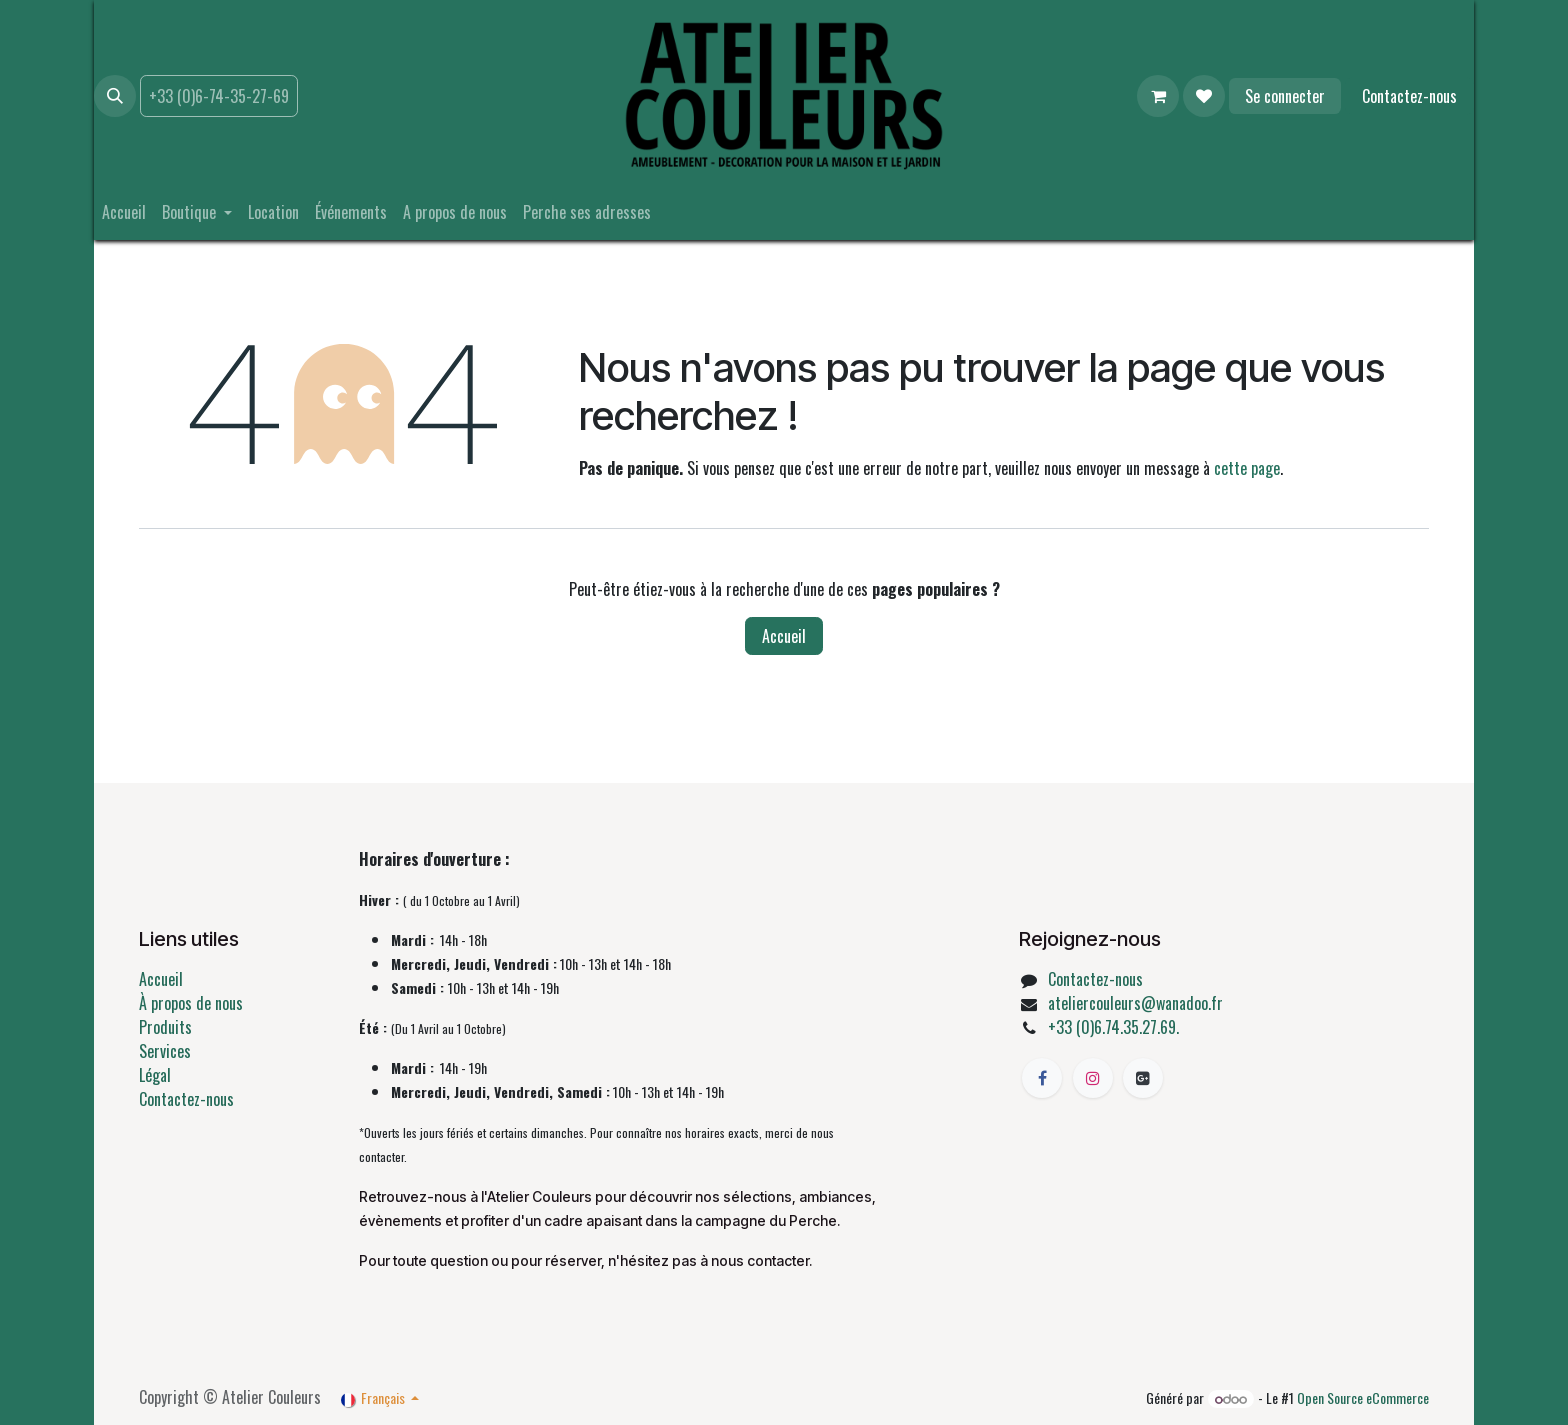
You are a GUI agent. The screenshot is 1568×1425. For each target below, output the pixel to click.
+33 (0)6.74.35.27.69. (1113, 1027)
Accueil (784, 636)
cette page (1247, 468)
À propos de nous (191, 1003)
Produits (165, 1027)
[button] (115, 96)
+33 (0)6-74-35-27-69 (219, 96)
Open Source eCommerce (1363, 1397)
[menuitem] (124, 212)
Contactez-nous (1409, 96)
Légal (155, 1075)
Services (165, 1051)
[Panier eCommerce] (1158, 96)
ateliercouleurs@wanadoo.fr (1135, 1003)
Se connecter (1285, 96)
